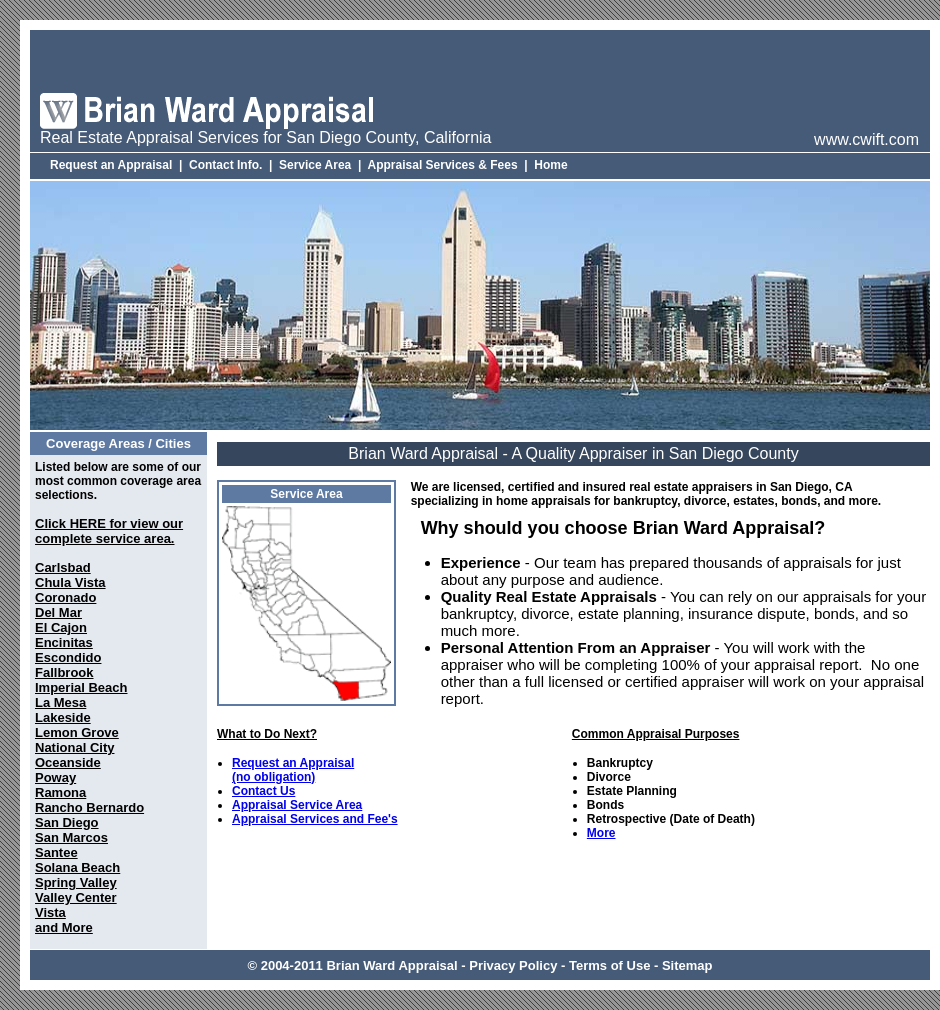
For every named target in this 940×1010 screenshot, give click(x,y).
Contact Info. (225, 165)
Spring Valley (76, 882)
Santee (56, 852)
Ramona (60, 792)
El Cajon (61, 627)
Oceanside (68, 762)
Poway (55, 777)
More (601, 833)
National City (74, 747)
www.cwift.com (866, 139)
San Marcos (71, 837)
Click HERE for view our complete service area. (109, 531)
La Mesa (60, 702)
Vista (50, 912)
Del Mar (58, 612)
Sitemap (687, 965)
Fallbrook (64, 672)
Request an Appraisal (111, 165)
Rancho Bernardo (89, 807)
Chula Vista (70, 582)
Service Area (315, 165)
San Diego (67, 822)
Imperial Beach (81, 687)
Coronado (65, 597)
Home (550, 165)
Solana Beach (77, 867)
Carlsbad (63, 567)
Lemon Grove (77, 732)
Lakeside (63, 717)
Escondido (68, 657)
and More (64, 927)
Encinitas (64, 642)
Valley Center (76, 897)
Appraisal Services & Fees (443, 165)
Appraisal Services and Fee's (315, 819)
